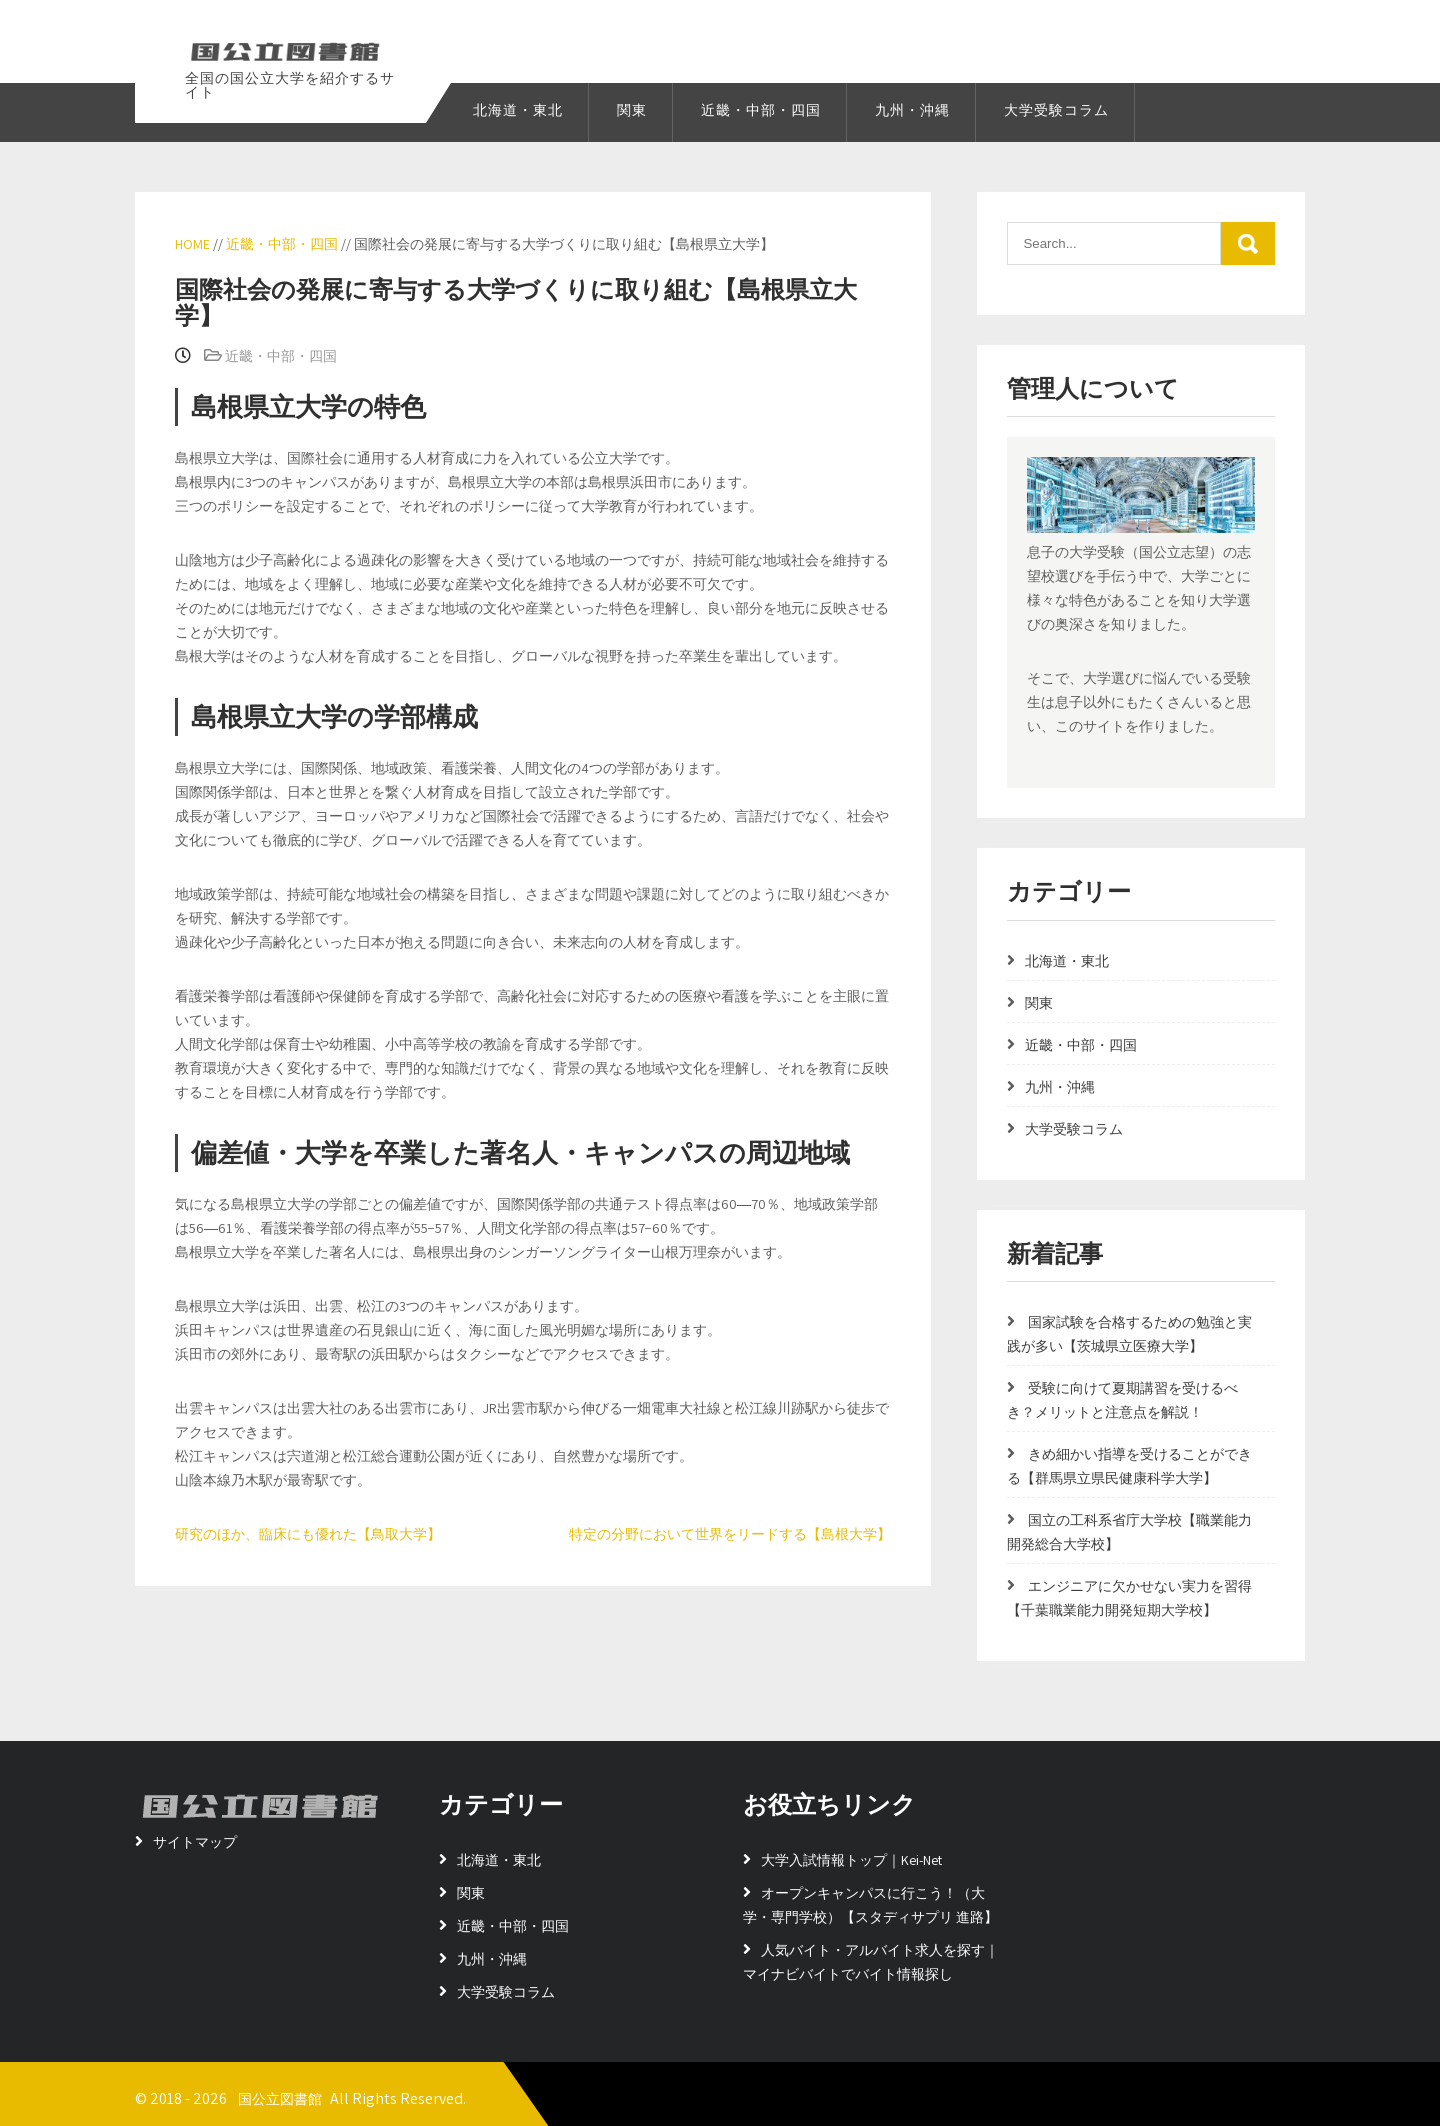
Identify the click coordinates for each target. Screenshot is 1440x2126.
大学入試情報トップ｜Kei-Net (851, 1860)
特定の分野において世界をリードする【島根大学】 (730, 1534)
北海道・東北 (518, 110)
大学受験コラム (1056, 110)
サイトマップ (195, 1842)
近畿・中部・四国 (761, 110)
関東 (632, 110)
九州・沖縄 (912, 110)
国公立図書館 (280, 2099)
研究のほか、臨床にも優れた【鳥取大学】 (308, 1534)
